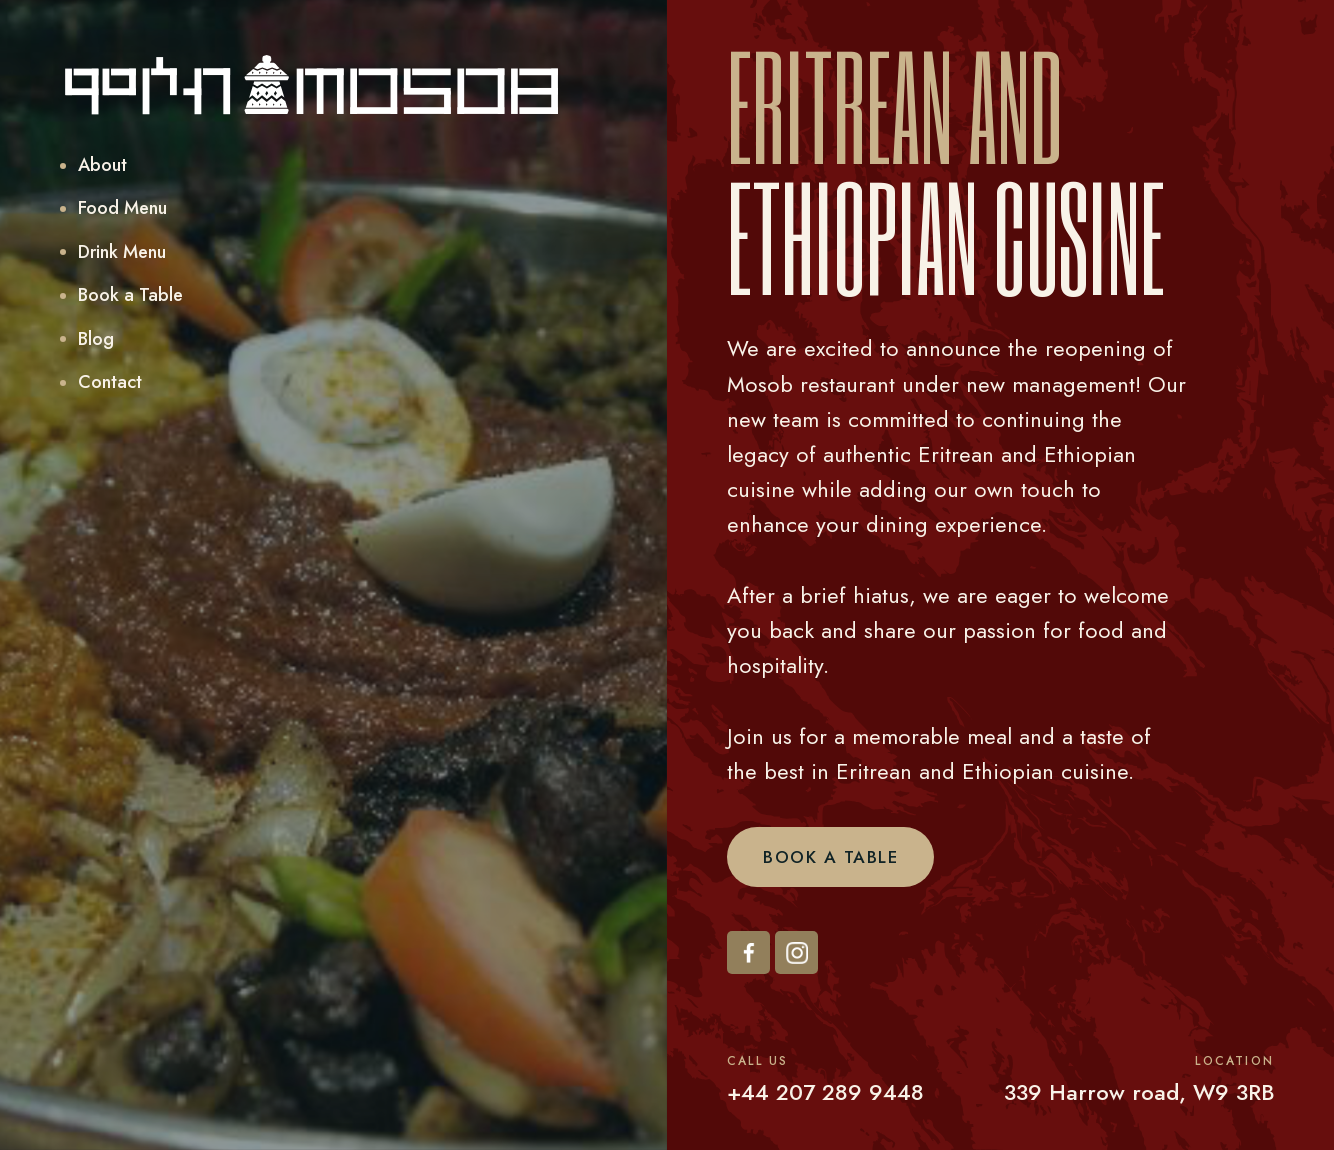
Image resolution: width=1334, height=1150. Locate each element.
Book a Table (830, 857)
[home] (312, 85)
